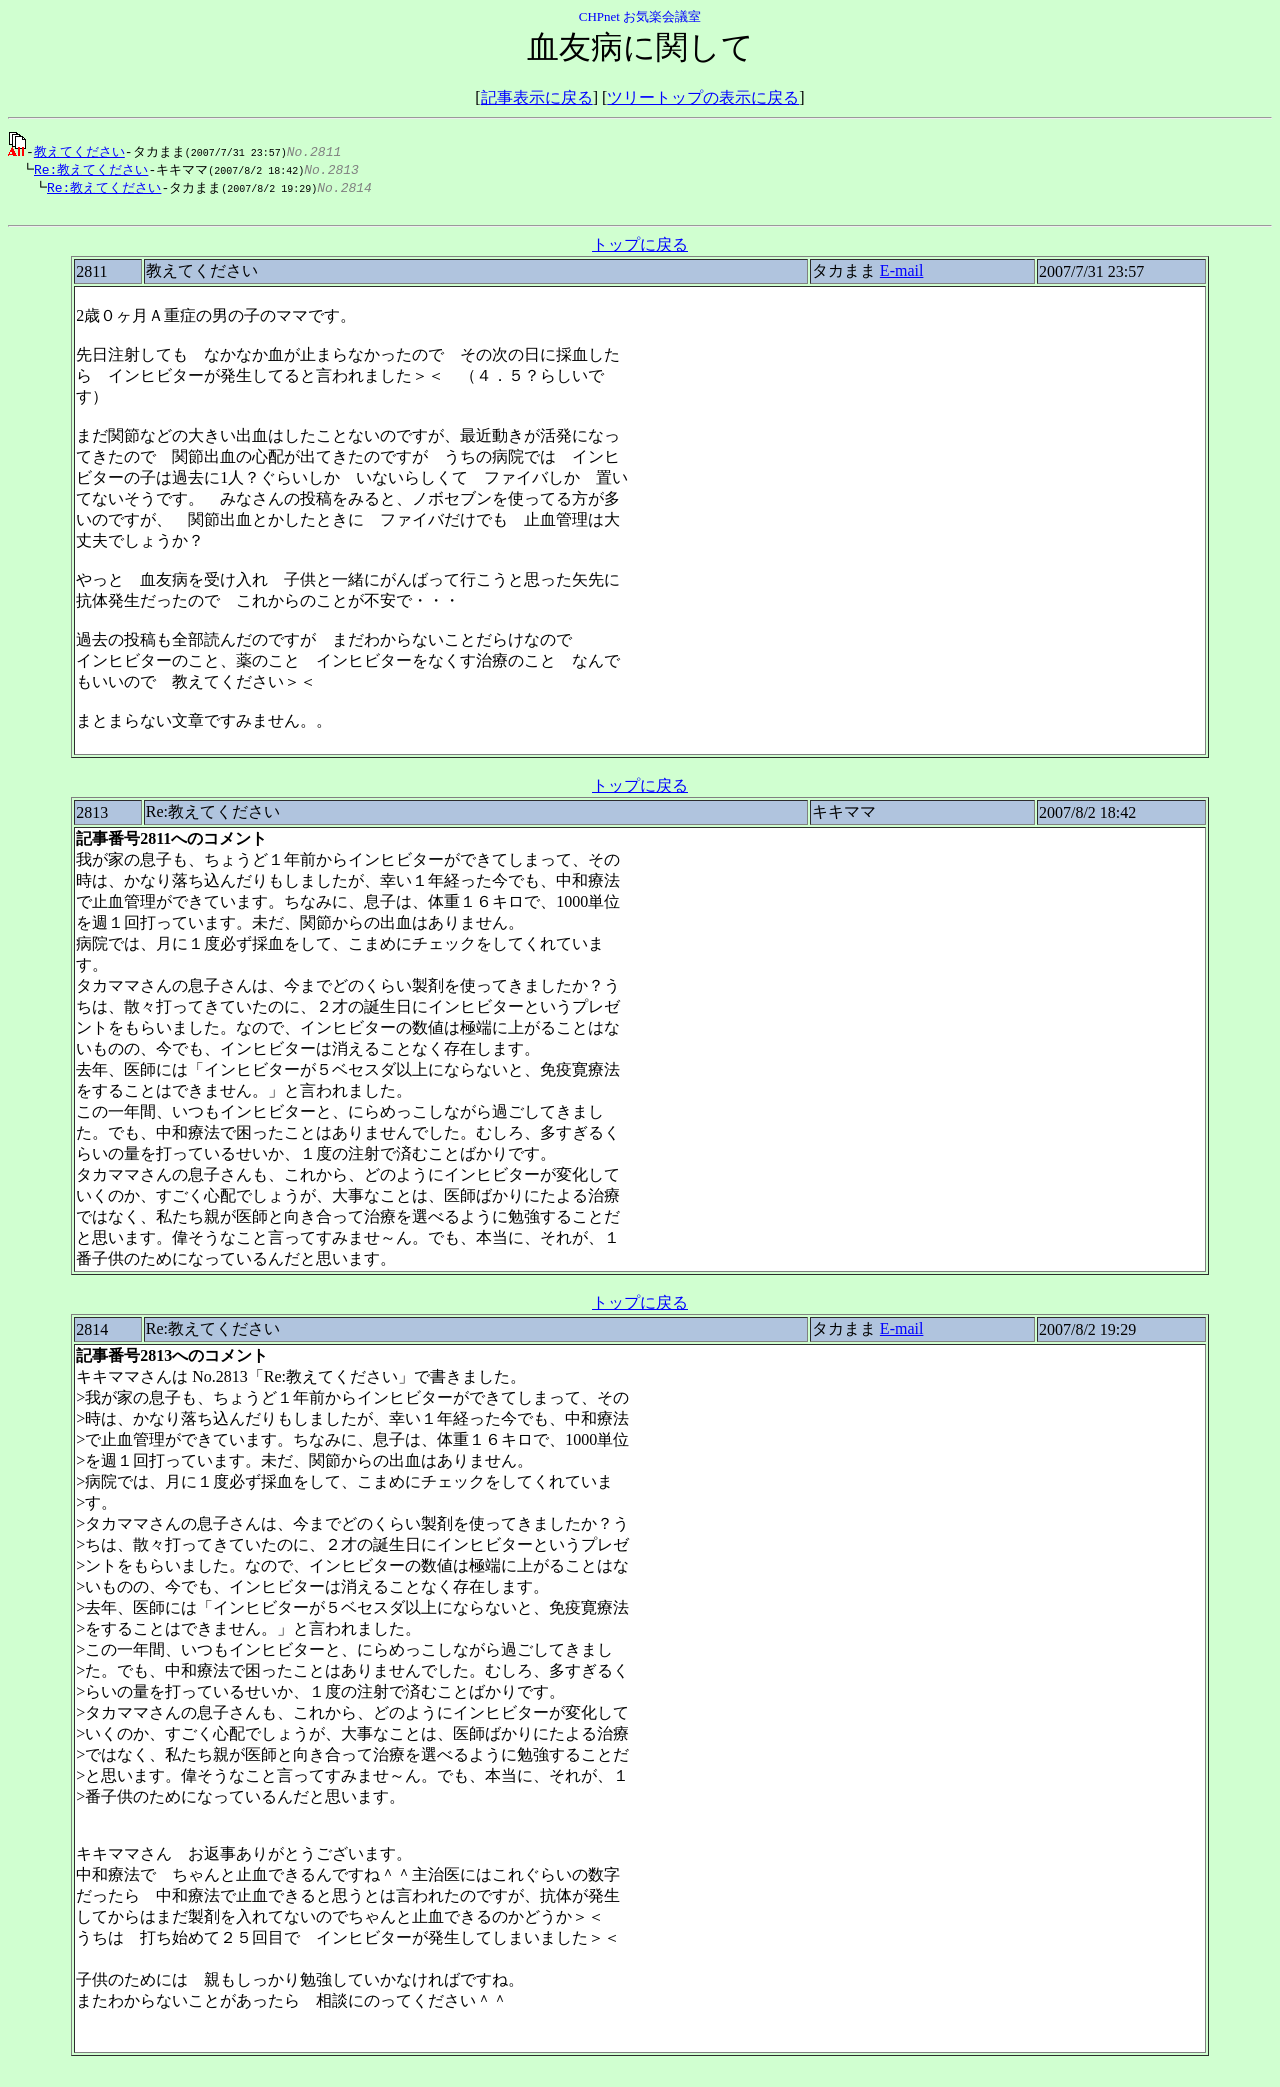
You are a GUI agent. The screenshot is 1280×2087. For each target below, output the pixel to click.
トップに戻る (640, 249)
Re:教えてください (86, 170)
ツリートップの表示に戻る (703, 97)
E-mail (902, 275)
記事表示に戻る (537, 97)
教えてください (79, 151)
